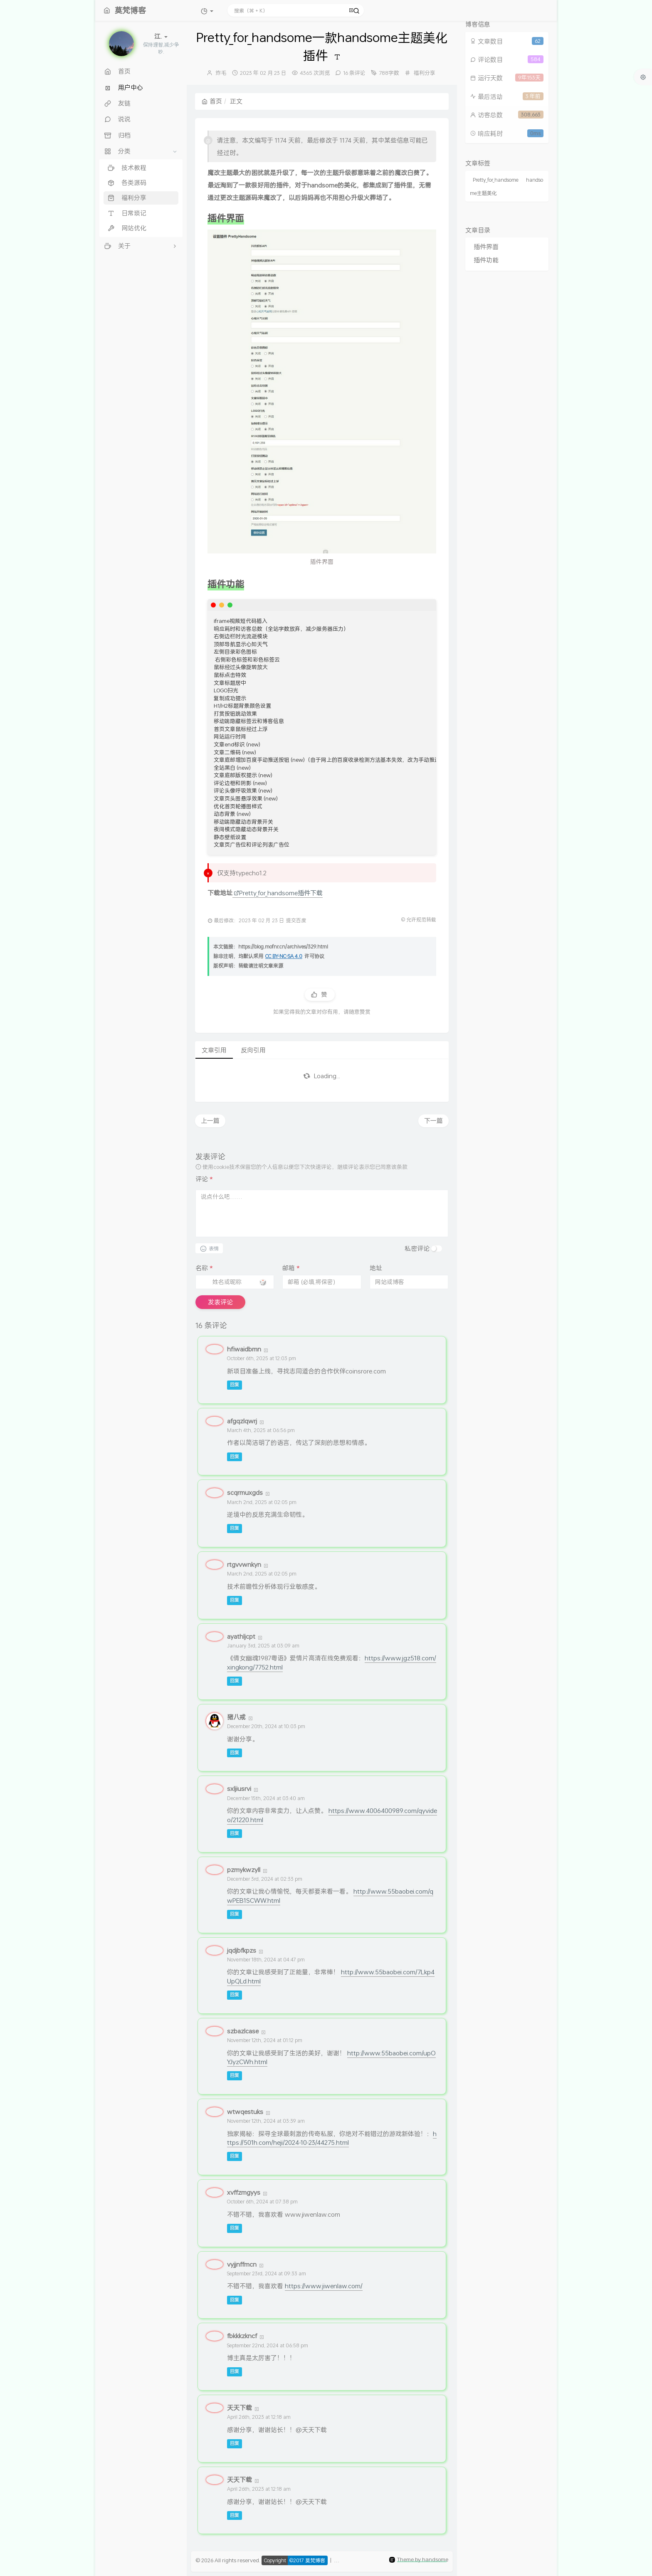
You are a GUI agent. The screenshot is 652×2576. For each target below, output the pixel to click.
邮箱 (291, 1268)
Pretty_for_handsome (496, 179)
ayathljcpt (241, 1636)
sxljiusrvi (239, 1788)
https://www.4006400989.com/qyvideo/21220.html (332, 1815)
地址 (376, 1268)
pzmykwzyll (243, 1869)
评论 (204, 1178)
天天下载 (239, 2407)
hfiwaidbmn (244, 1348)
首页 (212, 101)
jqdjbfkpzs (241, 1950)
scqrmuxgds (245, 1492)
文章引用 (214, 1050)
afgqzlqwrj (242, 1420)
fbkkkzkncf (242, 2335)
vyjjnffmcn (242, 2264)
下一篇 (433, 1120)
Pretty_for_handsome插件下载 (278, 892)
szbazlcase (243, 2030)
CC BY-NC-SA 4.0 (283, 956)
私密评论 (417, 1248)
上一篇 (210, 1120)
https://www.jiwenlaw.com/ (324, 2285)
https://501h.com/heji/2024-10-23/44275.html (332, 2138)
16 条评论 (354, 73)
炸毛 (221, 73)
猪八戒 (236, 1716)
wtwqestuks (245, 2111)
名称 (204, 1268)
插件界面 (486, 246)
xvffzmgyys (243, 2192)
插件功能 (486, 259)
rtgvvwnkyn (244, 1564)
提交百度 (296, 920)
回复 (234, 1384)
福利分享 (424, 73)
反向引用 (253, 1050)
